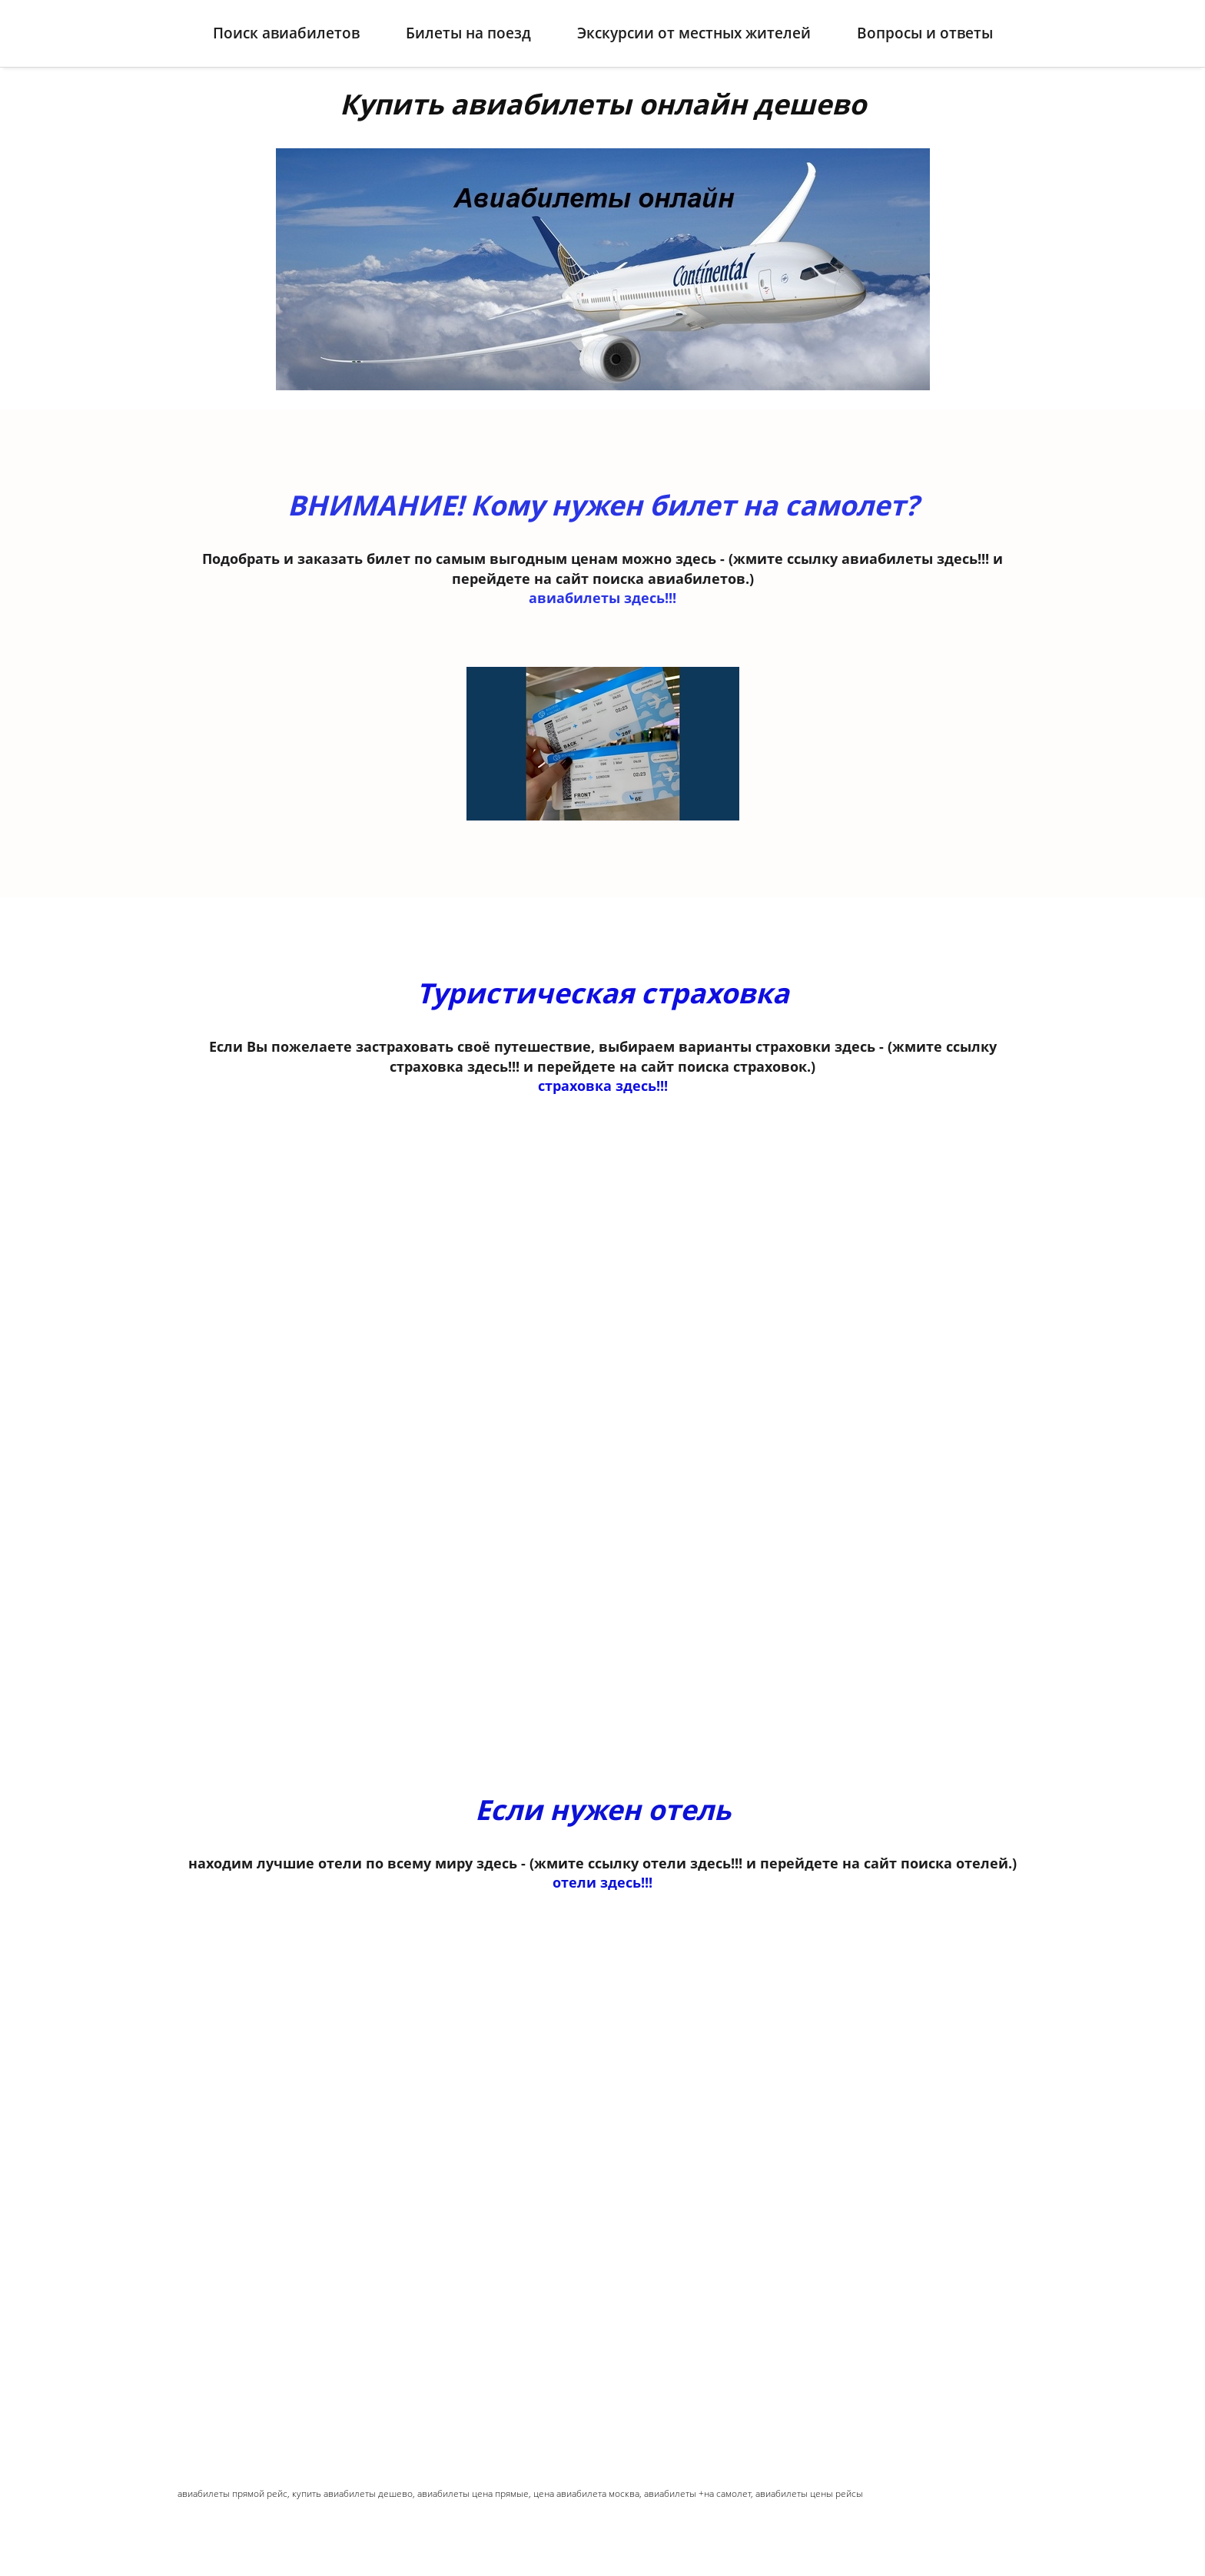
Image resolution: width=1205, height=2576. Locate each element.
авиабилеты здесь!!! (602, 584)
